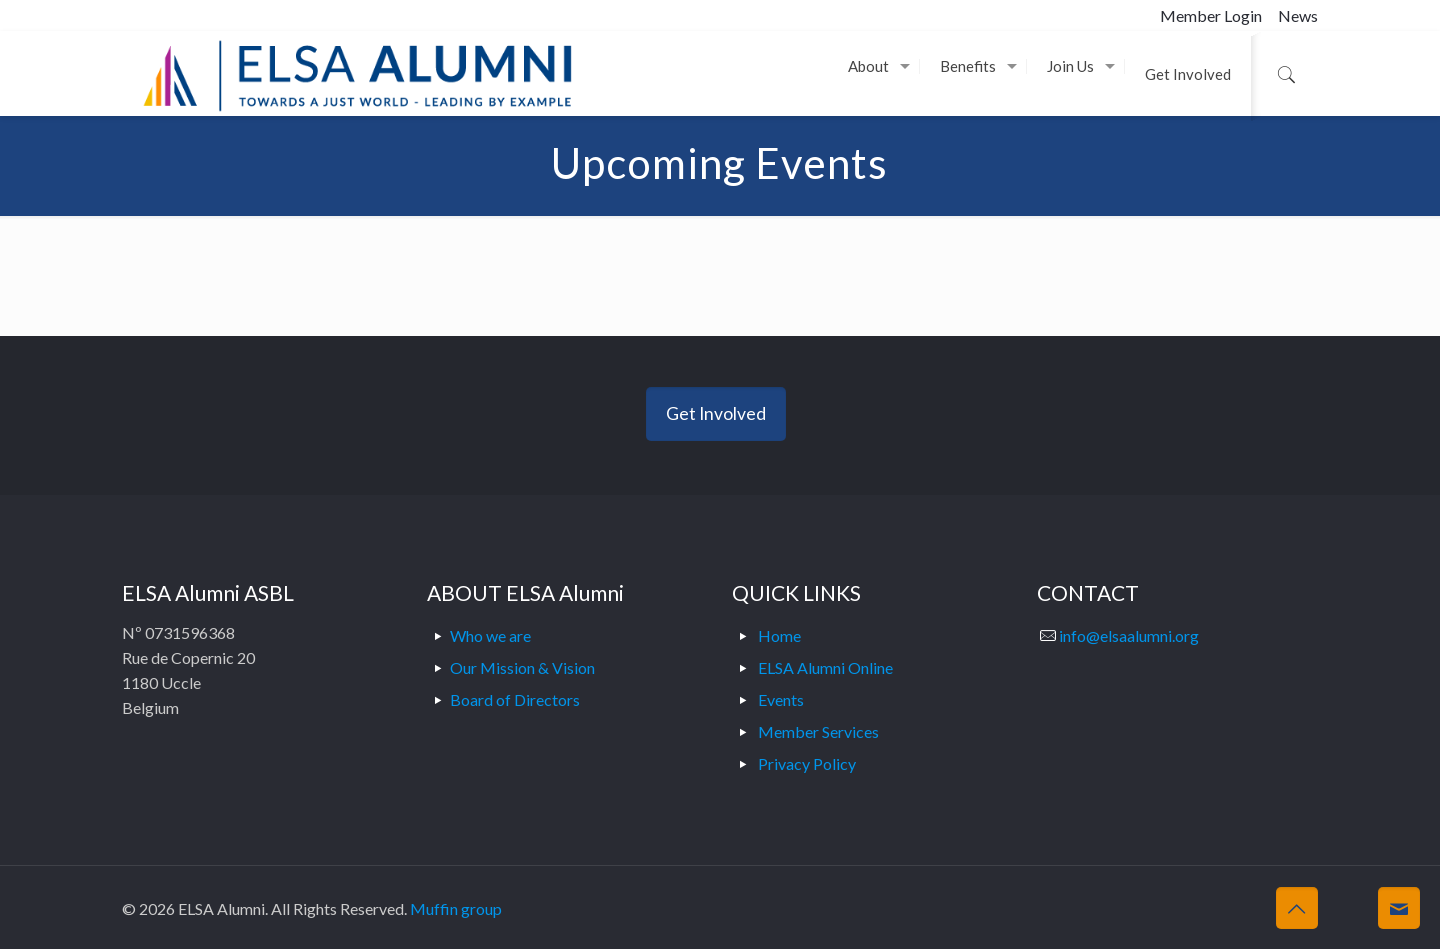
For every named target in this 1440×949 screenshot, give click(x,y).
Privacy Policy (807, 763)
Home (779, 635)
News (1298, 15)
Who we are (490, 635)
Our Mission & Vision (522, 667)
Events (781, 699)
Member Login (1211, 15)
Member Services (818, 731)
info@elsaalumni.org (1129, 635)
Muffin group (456, 908)
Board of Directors (515, 699)
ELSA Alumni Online (825, 667)
